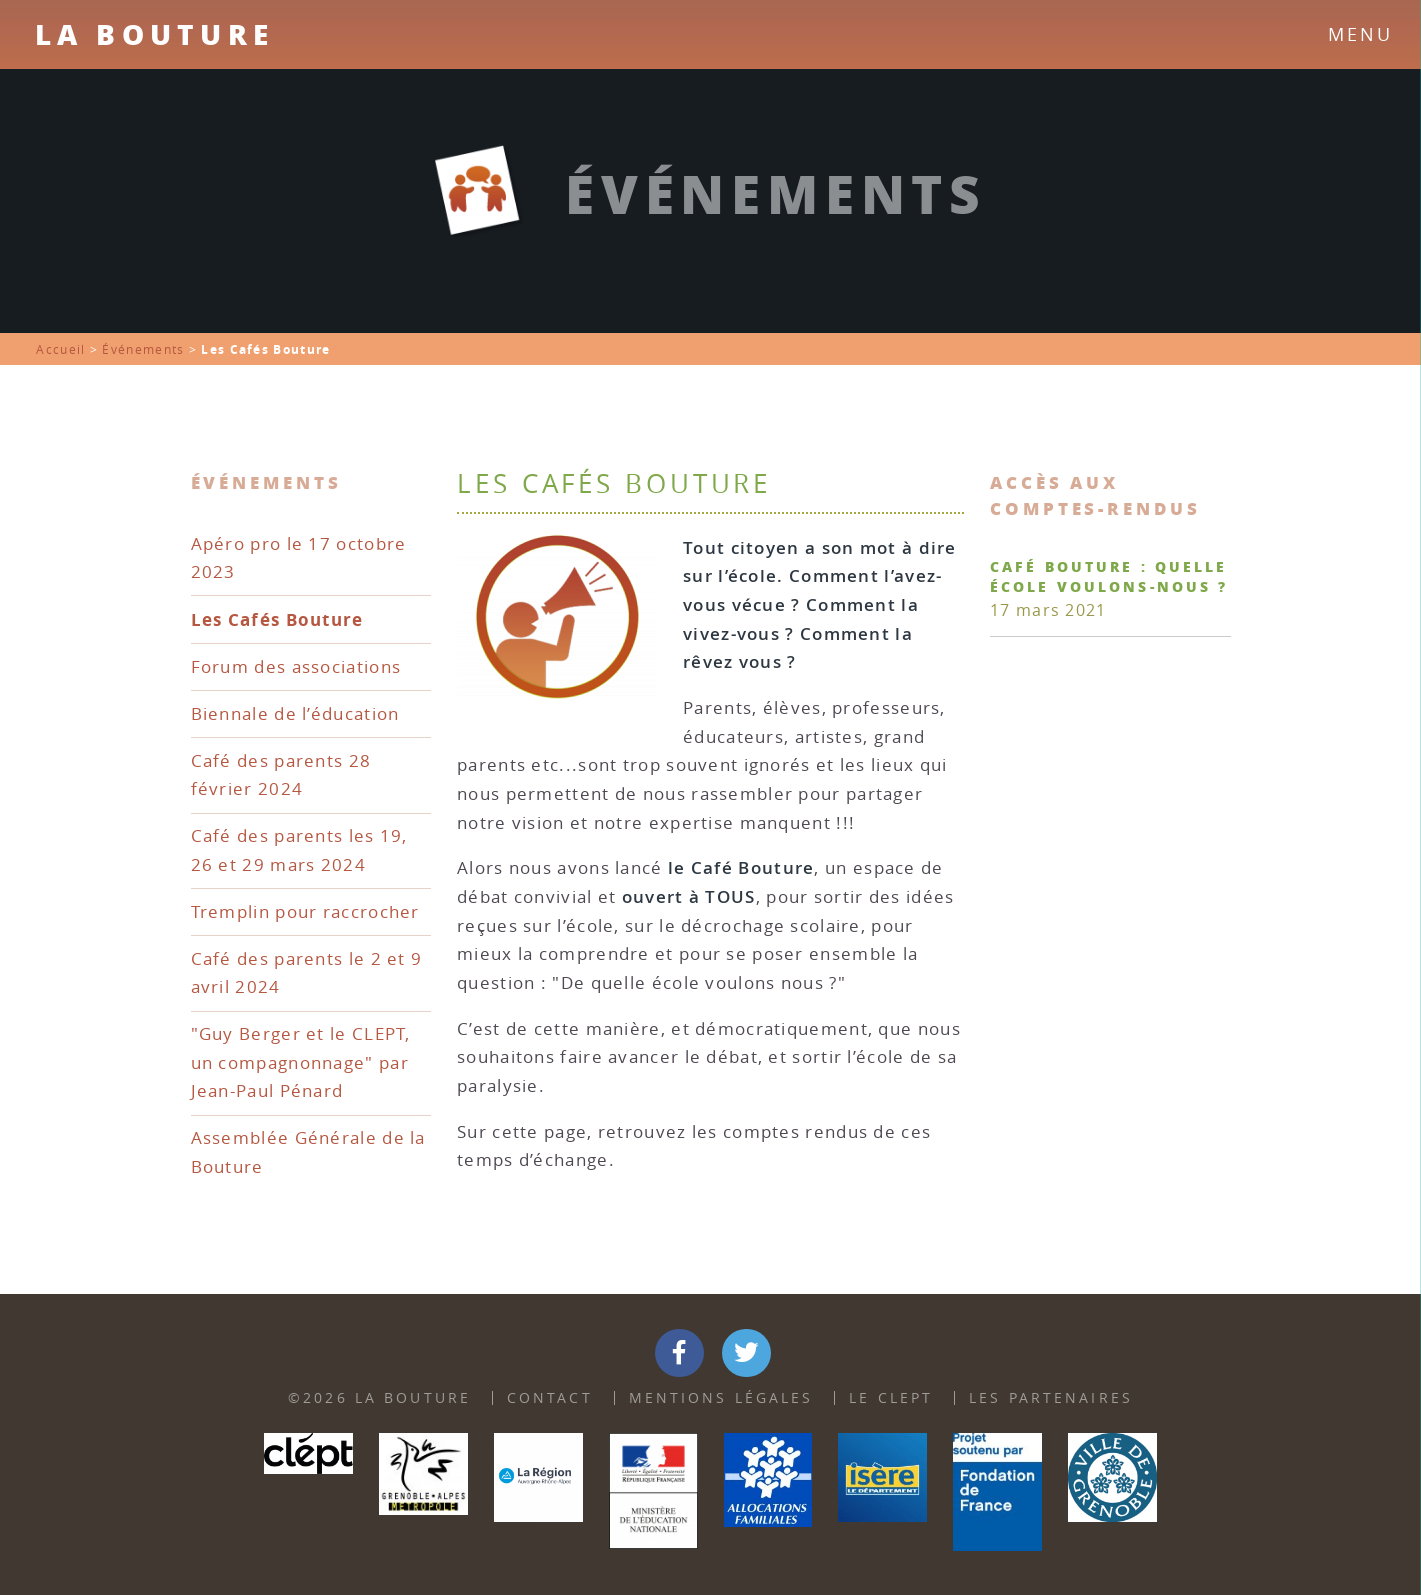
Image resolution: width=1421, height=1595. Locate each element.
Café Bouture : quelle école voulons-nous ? (1109, 576)
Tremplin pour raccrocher (305, 911)
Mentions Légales (721, 1397)
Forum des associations (296, 666)
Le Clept (891, 1397)
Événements (143, 349)
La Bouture (154, 34)
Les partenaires (1051, 1397)
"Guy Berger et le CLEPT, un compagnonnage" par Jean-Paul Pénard (301, 1062)
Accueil (60, 349)
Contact (550, 1397)
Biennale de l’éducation (295, 713)
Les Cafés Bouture (277, 619)
